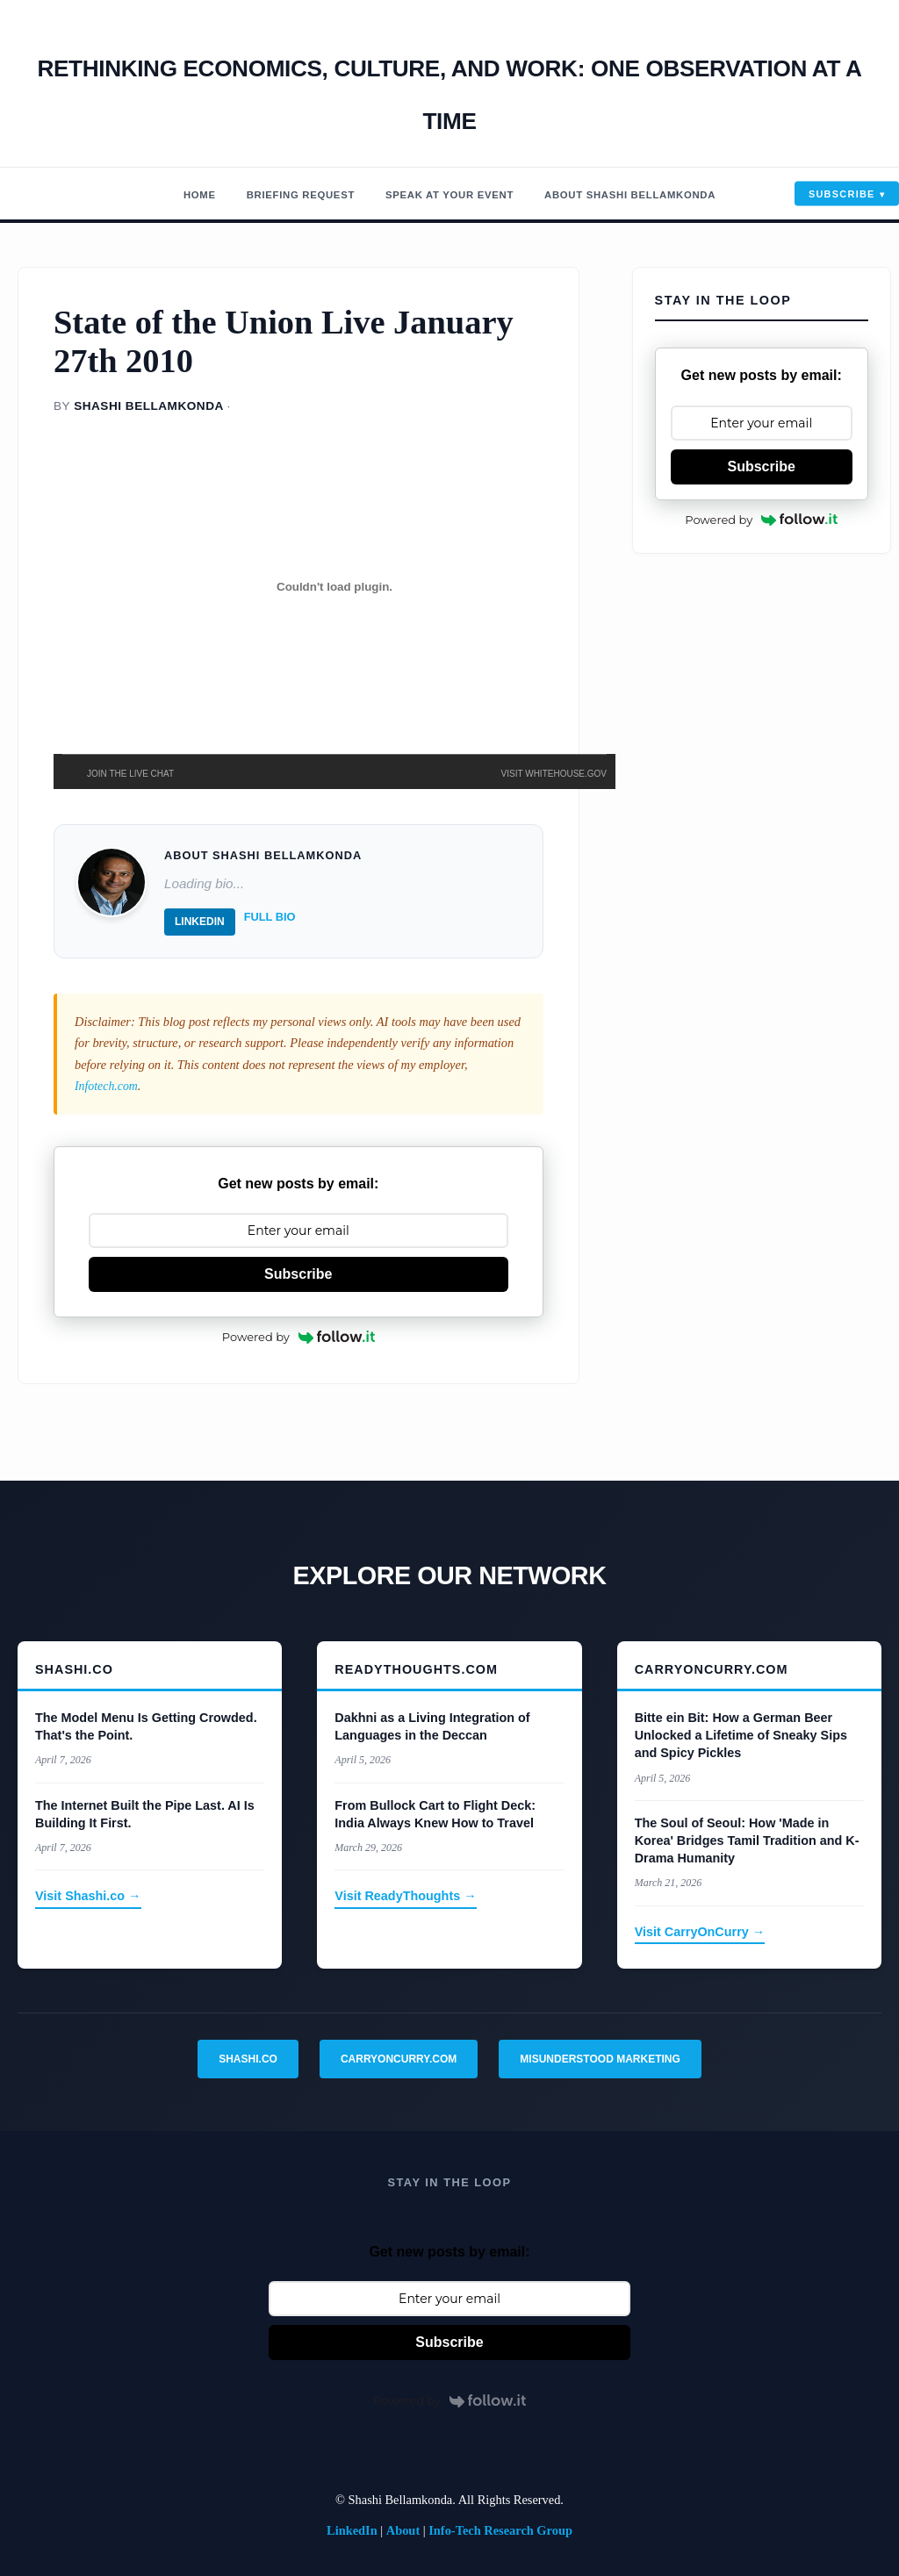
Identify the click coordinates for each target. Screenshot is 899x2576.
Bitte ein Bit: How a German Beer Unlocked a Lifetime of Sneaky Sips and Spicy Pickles (741, 1735)
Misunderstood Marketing (600, 2059)
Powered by (298, 1337)
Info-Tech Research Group (500, 2530)
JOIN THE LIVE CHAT (130, 774)
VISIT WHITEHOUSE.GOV (554, 774)
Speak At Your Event (446, 194)
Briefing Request (267, 194)
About (403, 2530)
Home (150, 194)
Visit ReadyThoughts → (405, 1896)
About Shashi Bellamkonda (663, 194)
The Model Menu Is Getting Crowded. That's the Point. (146, 1726)
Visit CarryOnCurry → (700, 1932)
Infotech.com (107, 1086)
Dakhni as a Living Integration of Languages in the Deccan (431, 1726)
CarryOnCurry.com (399, 2059)
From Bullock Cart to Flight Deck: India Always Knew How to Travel (435, 1814)
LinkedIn (200, 921)
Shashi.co (248, 2059)
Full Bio (270, 916)
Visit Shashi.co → (88, 1896)
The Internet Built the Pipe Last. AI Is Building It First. (145, 1814)
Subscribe (842, 194)
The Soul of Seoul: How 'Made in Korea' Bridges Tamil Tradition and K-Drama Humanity (747, 1840)
